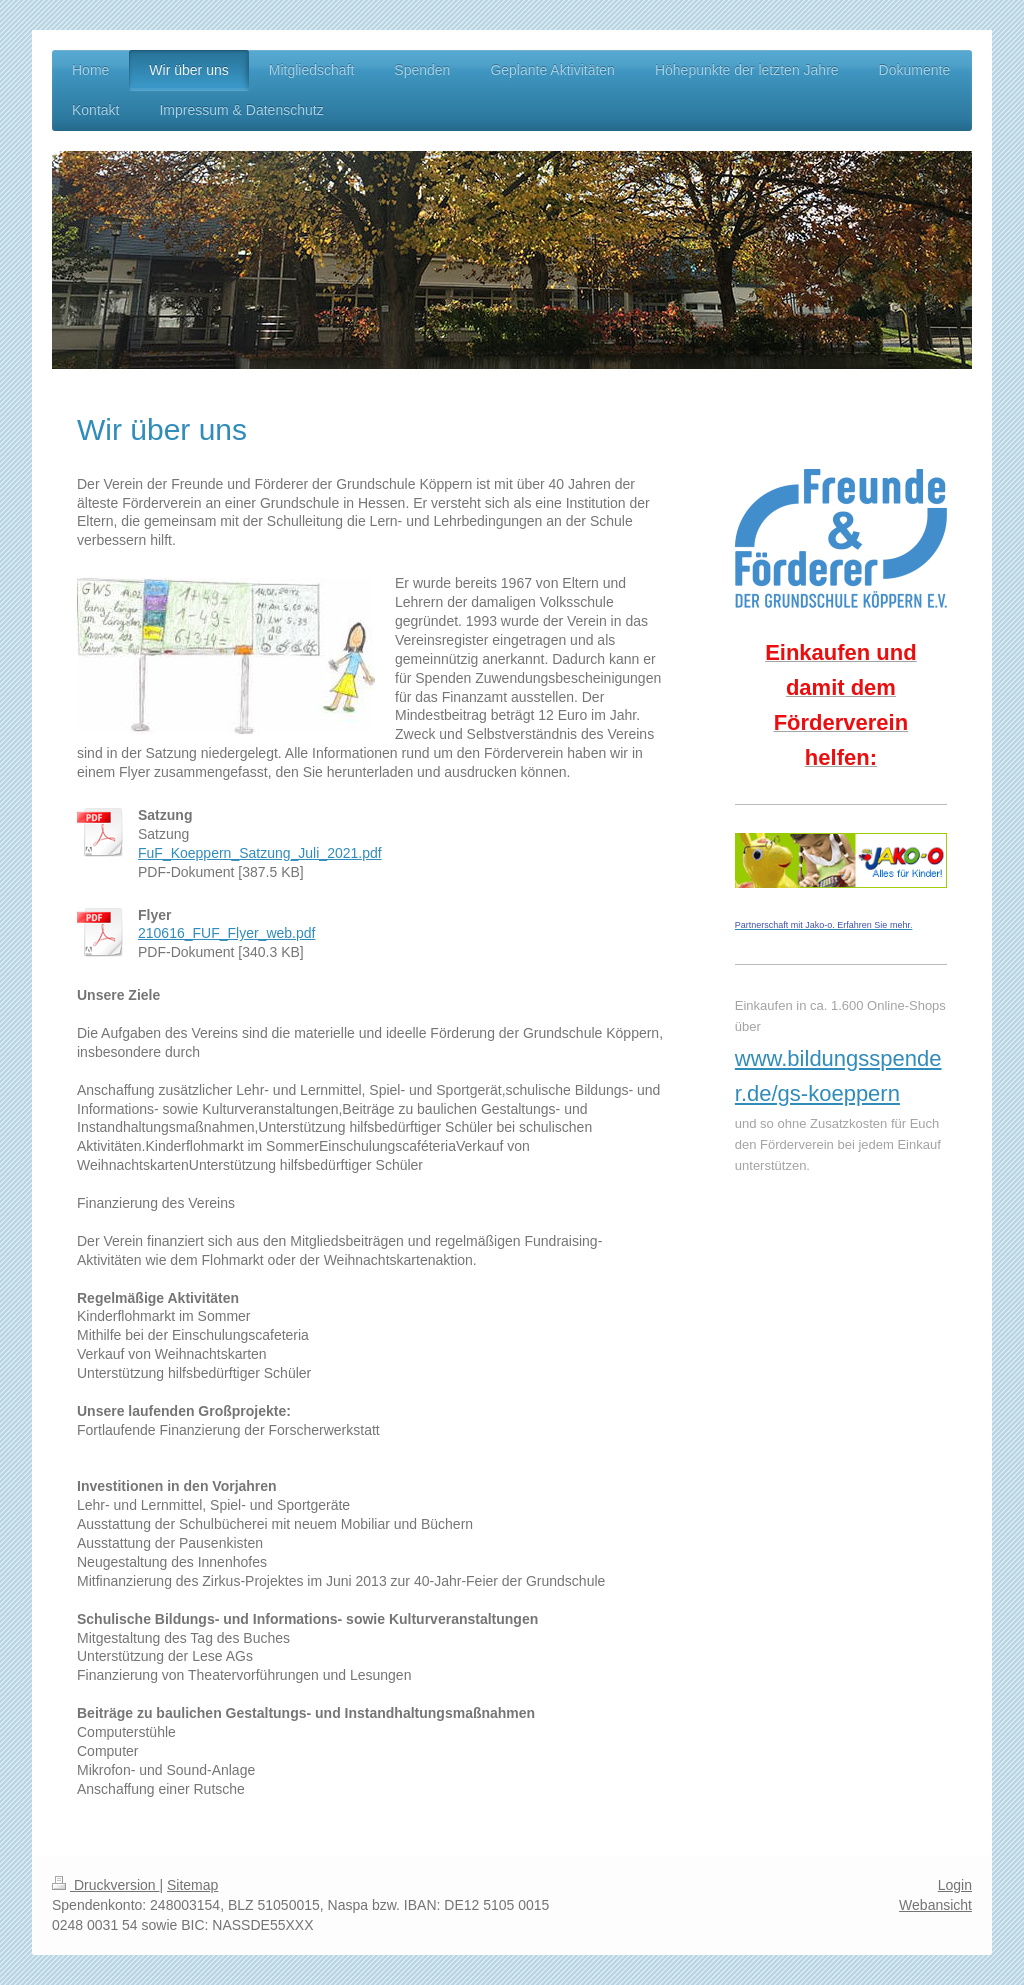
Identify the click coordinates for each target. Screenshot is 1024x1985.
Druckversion (105, 1885)
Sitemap (192, 1885)
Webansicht (935, 1905)
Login (955, 1885)
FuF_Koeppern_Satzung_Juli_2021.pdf (260, 853)
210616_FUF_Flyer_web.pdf (226, 933)
